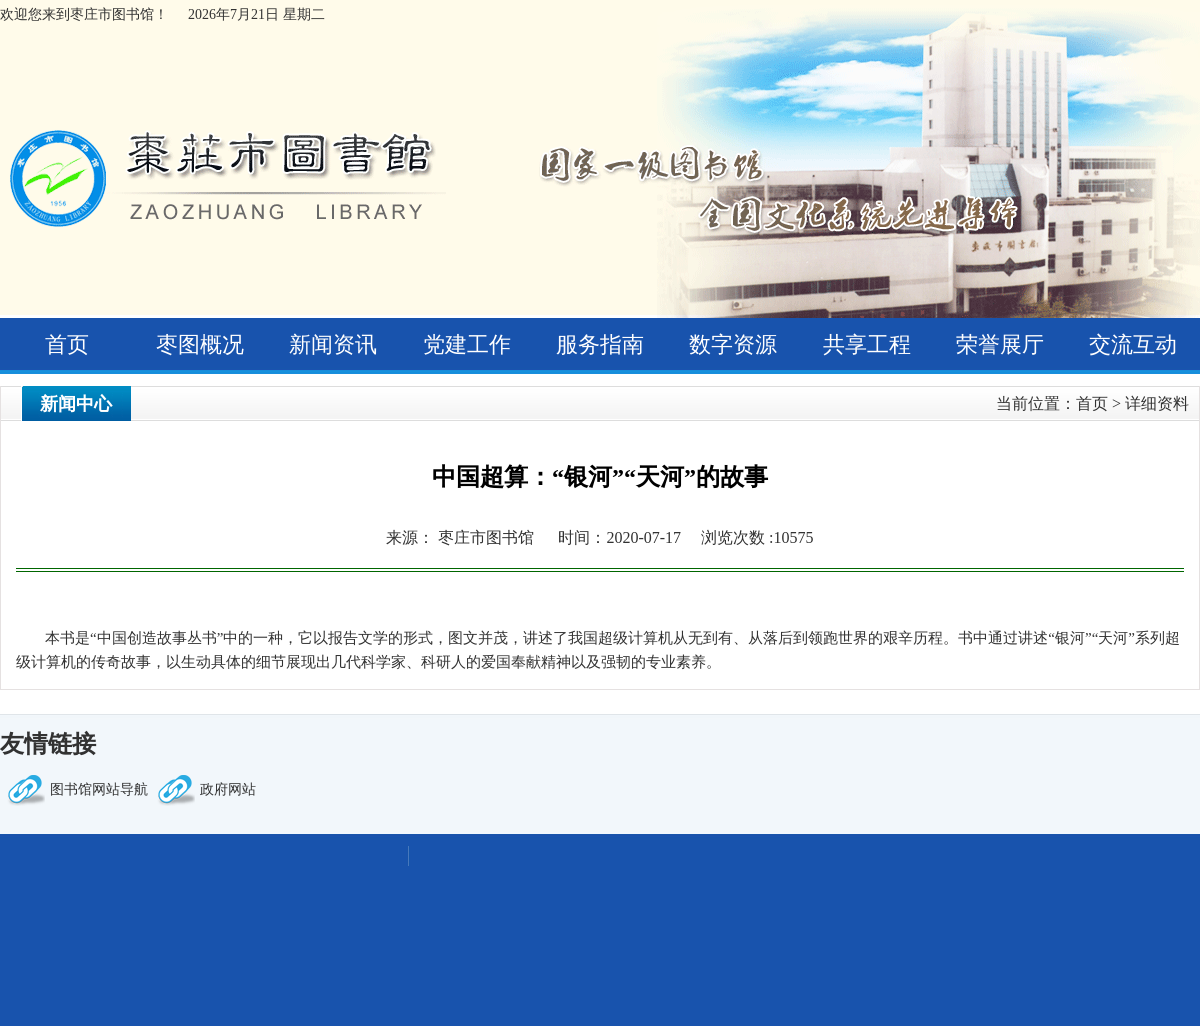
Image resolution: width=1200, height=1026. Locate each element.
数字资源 (733, 344)
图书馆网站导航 (99, 789)
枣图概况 (200, 344)
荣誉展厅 (1000, 344)
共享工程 (867, 344)
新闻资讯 (333, 344)
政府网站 (228, 789)
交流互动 (1133, 344)
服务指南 (600, 344)
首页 (67, 344)
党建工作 (467, 344)
